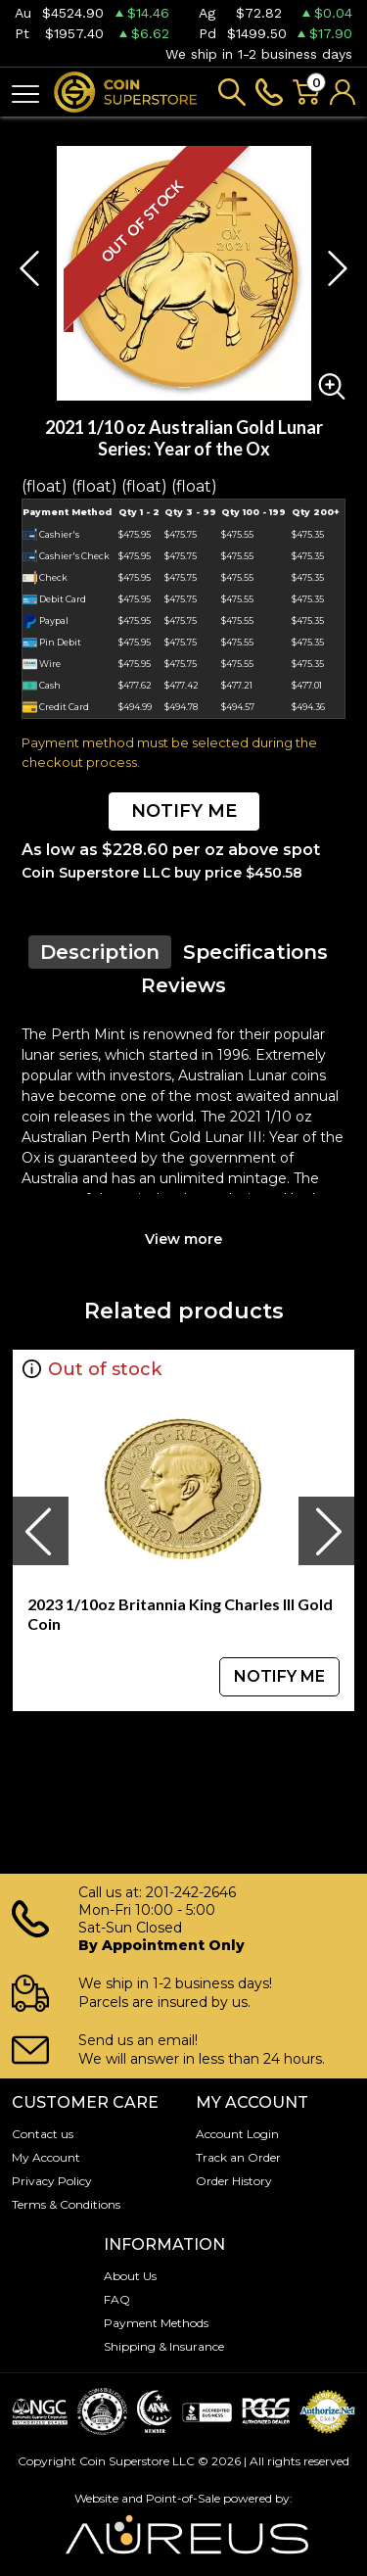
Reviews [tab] (183, 985)
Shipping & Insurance (164, 2346)
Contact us (42, 2133)
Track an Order (238, 2157)
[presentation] (40, 1531)
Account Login (237, 2133)
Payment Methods (156, 2322)
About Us (130, 2275)
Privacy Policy (52, 2180)
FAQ (117, 2299)
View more (183, 1239)
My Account (46, 2157)
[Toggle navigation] (25, 92)
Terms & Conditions (66, 2204)
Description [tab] (100, 952)
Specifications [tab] (255, 952)
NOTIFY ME (184, 811)
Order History (234, 2180)
